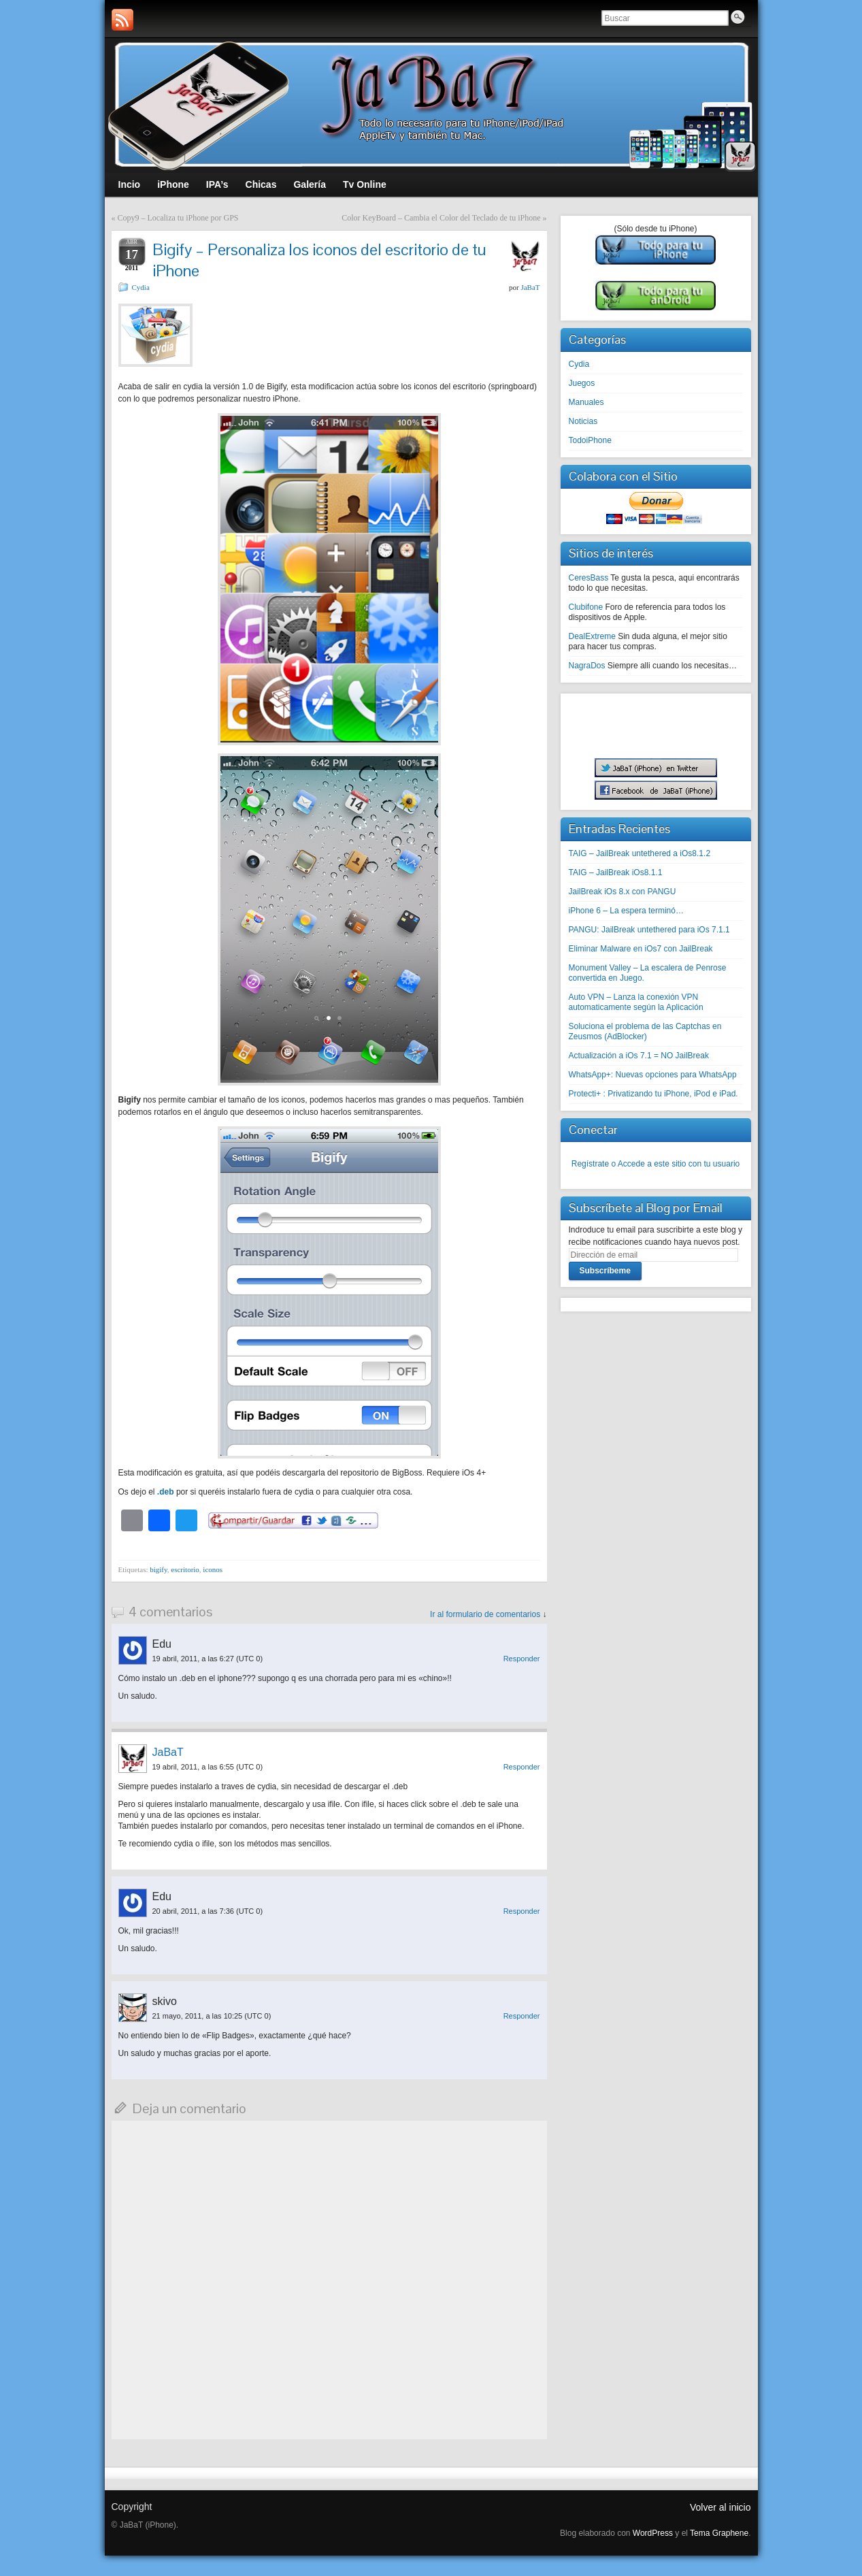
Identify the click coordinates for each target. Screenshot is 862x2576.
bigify (158, 1569)
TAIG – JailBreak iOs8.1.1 (616, 872)
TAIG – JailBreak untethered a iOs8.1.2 (640, 853)
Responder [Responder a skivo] (521, 2016)
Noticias (583, 421)
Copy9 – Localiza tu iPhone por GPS (178, 218)
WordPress (653, 2533)
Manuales (586, 402)
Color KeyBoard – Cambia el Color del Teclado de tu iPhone (441, 218)
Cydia (141, 287)
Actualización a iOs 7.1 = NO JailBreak (639, 1055)
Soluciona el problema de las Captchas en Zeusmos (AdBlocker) (645, 1031)
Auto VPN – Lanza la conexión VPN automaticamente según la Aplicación (636, 1002)
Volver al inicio (720, 2507)
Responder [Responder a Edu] (521, 1658)
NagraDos (587, 665)
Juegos (582, 383)
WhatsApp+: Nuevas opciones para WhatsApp (653, 1074)
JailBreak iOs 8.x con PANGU (622, 891)
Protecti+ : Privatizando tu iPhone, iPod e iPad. (653, 1093)
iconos (212, 1569)
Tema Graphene (719, 2533)
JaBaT (530, 287)
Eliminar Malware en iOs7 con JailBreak (641, 948)
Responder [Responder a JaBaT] (521, 1767)
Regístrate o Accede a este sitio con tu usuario (655, 1164)
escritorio (185, 1569)
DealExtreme (592, 636)
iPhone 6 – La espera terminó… (626, 910)
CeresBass (589, 578)
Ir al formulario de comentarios (485, 1614)
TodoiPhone (590, 440)
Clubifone (586, 607)
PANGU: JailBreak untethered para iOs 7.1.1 (649, 929)
